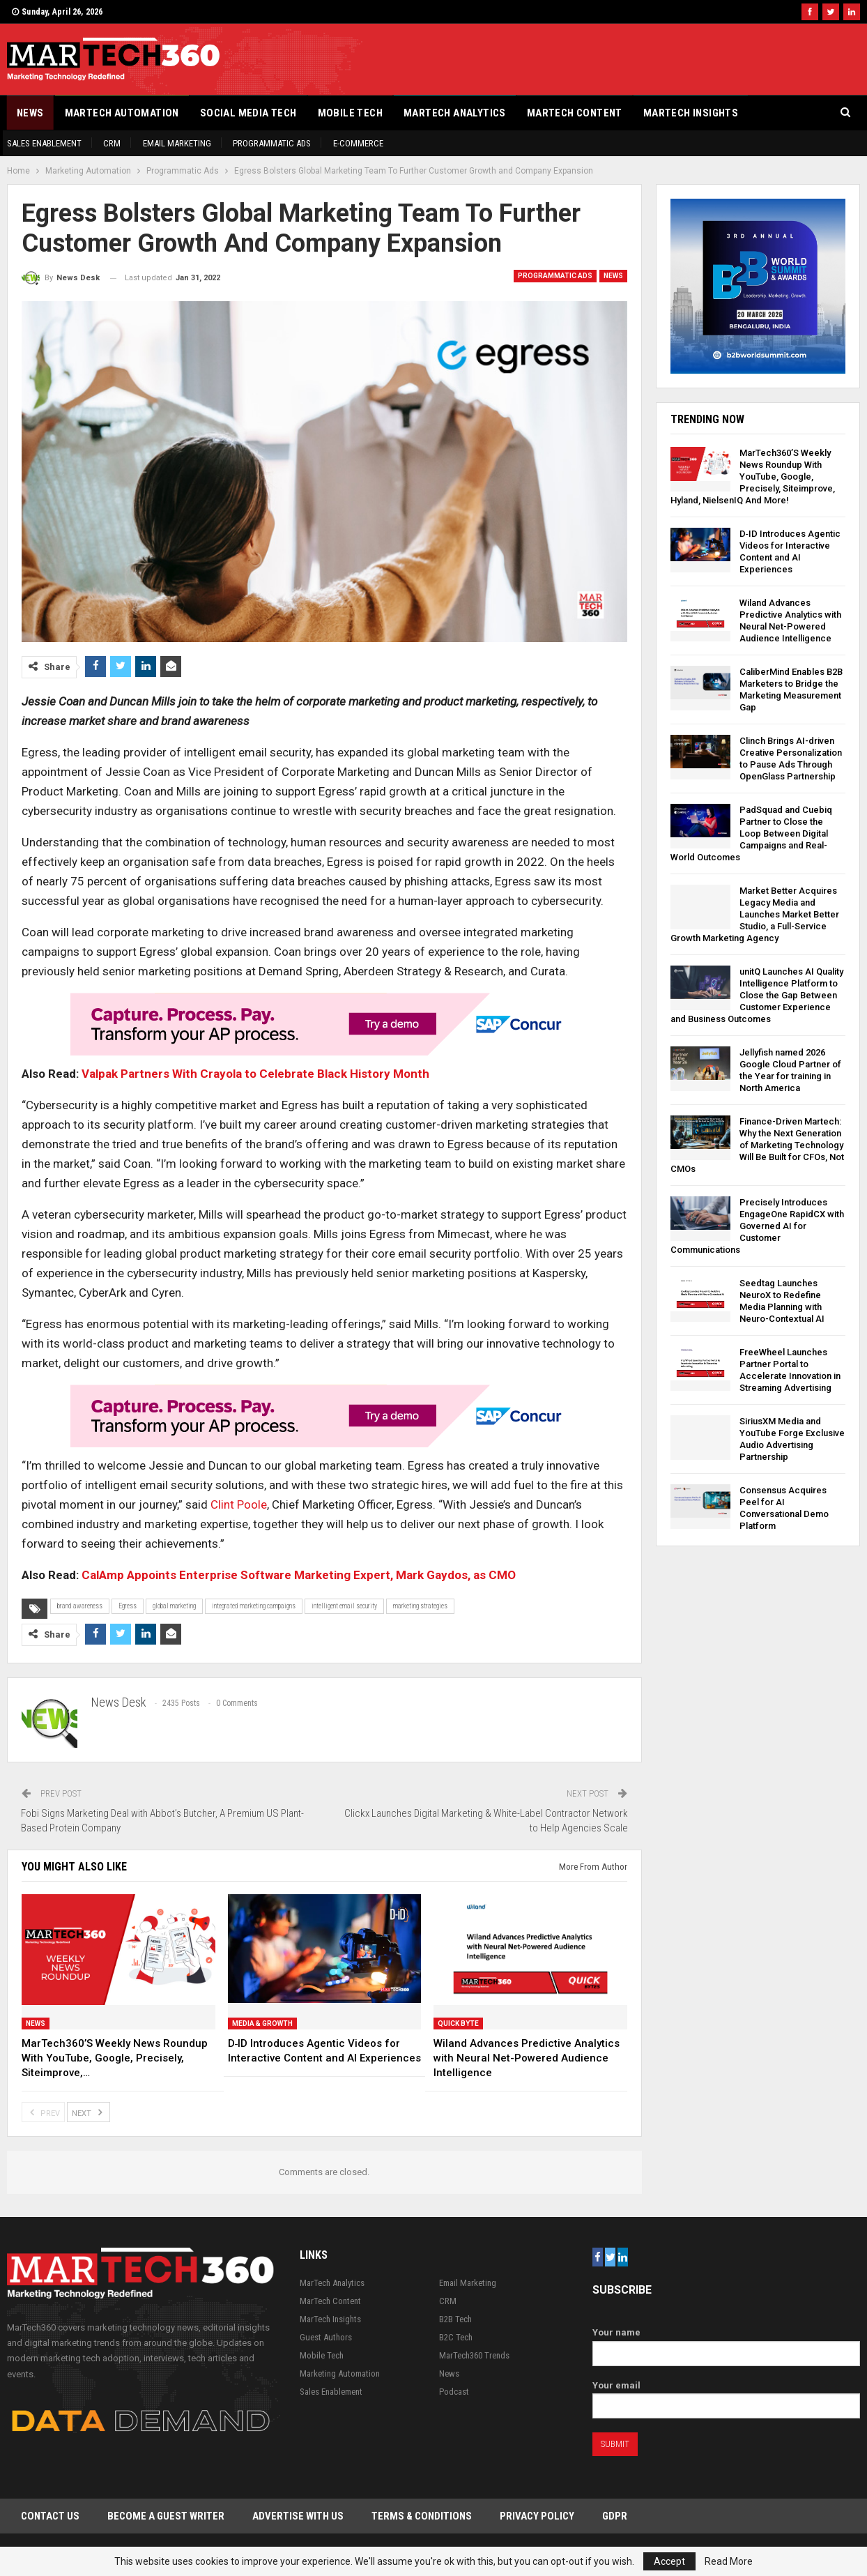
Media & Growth (262, 2023)
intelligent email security (344, 1606)
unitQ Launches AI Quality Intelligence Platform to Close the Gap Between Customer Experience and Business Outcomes (756, 995)
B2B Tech (455, 2319)
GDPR (614, 2516)
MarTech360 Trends (474, 2355)
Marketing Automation (340, 2373)
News (30, 113)
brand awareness (79, 1606)
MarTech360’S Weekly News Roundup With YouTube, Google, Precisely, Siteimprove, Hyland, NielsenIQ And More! (752, 476)
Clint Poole (237, 1504)
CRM (112, 143)
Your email (726, 2395)
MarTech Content (574, 113)
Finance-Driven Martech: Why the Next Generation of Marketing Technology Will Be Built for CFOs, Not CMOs (757, 1145)
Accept (669, 2561)
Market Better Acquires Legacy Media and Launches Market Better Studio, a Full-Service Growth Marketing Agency (754, 914)
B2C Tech (456, 2337)
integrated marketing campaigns (254, 1606)
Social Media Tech (248, 113)
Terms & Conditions (421, 2516)
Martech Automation (122, 113)
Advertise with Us (298, 2516)
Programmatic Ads (272, 143)
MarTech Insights (690, 113)
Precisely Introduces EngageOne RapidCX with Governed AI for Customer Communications (757, 1226)
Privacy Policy (537, 2516)
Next (88, 2112)
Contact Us (50, 2516)
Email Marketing (177, 143)
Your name (726, 2342)
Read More (729, 2561)
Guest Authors (326, 2337)
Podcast (454, 2391)
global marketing (174, 1606)
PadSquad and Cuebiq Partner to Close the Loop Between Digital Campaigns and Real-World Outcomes (751, 833)
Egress (127, 1606)
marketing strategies (420, 1606)
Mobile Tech (350, 113)
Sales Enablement (44, 143)
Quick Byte (458, 2023)
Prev (43, 2112)
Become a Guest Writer (165, 2516)
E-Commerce (358, 143)
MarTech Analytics (455, 113)
